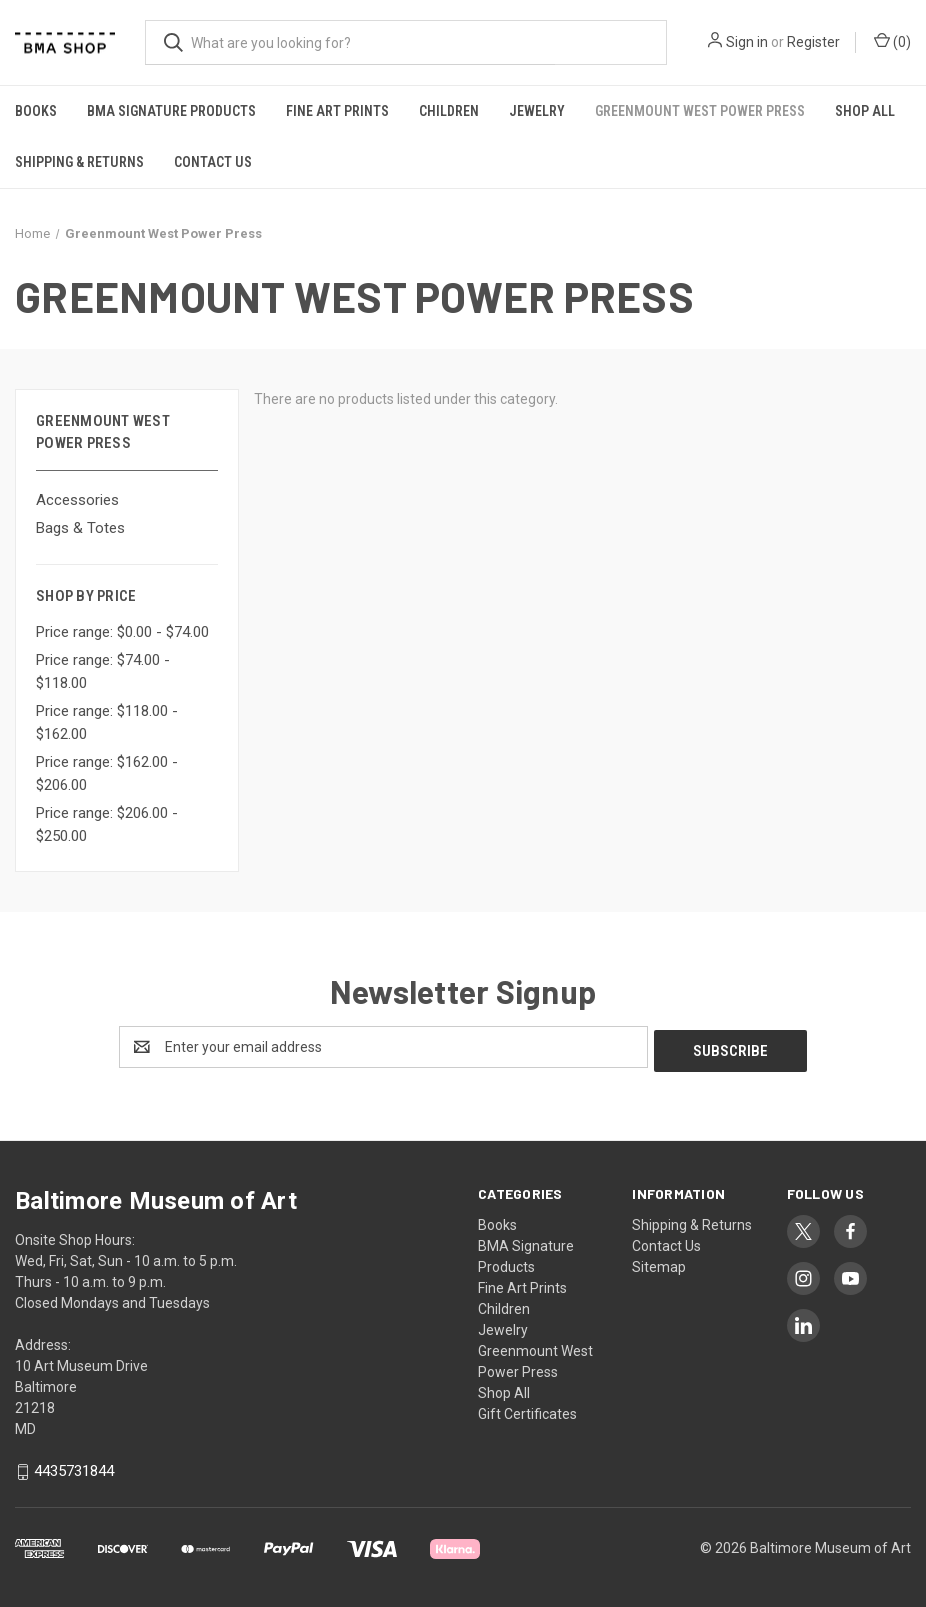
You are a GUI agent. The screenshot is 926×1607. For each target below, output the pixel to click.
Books (36, 111)
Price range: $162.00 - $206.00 (107, 773)
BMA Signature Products (171, 111)
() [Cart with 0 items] (892, 41)
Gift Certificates (527, 1410)
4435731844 (74, 1468)
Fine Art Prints (337, 111)
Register (813, 42)
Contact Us (213, 162)
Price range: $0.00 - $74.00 (122, 632)
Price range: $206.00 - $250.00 (107, 824)
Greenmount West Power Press (700, 111)
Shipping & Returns (79, 162)
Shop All (865, 111)
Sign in (747, 42)
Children (449, 111)
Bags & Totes (80, 528)
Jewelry (537, 111)
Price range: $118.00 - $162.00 (107, 722)
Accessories (77, 500)
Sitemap (659, 1263)
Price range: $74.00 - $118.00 (103, 671)
